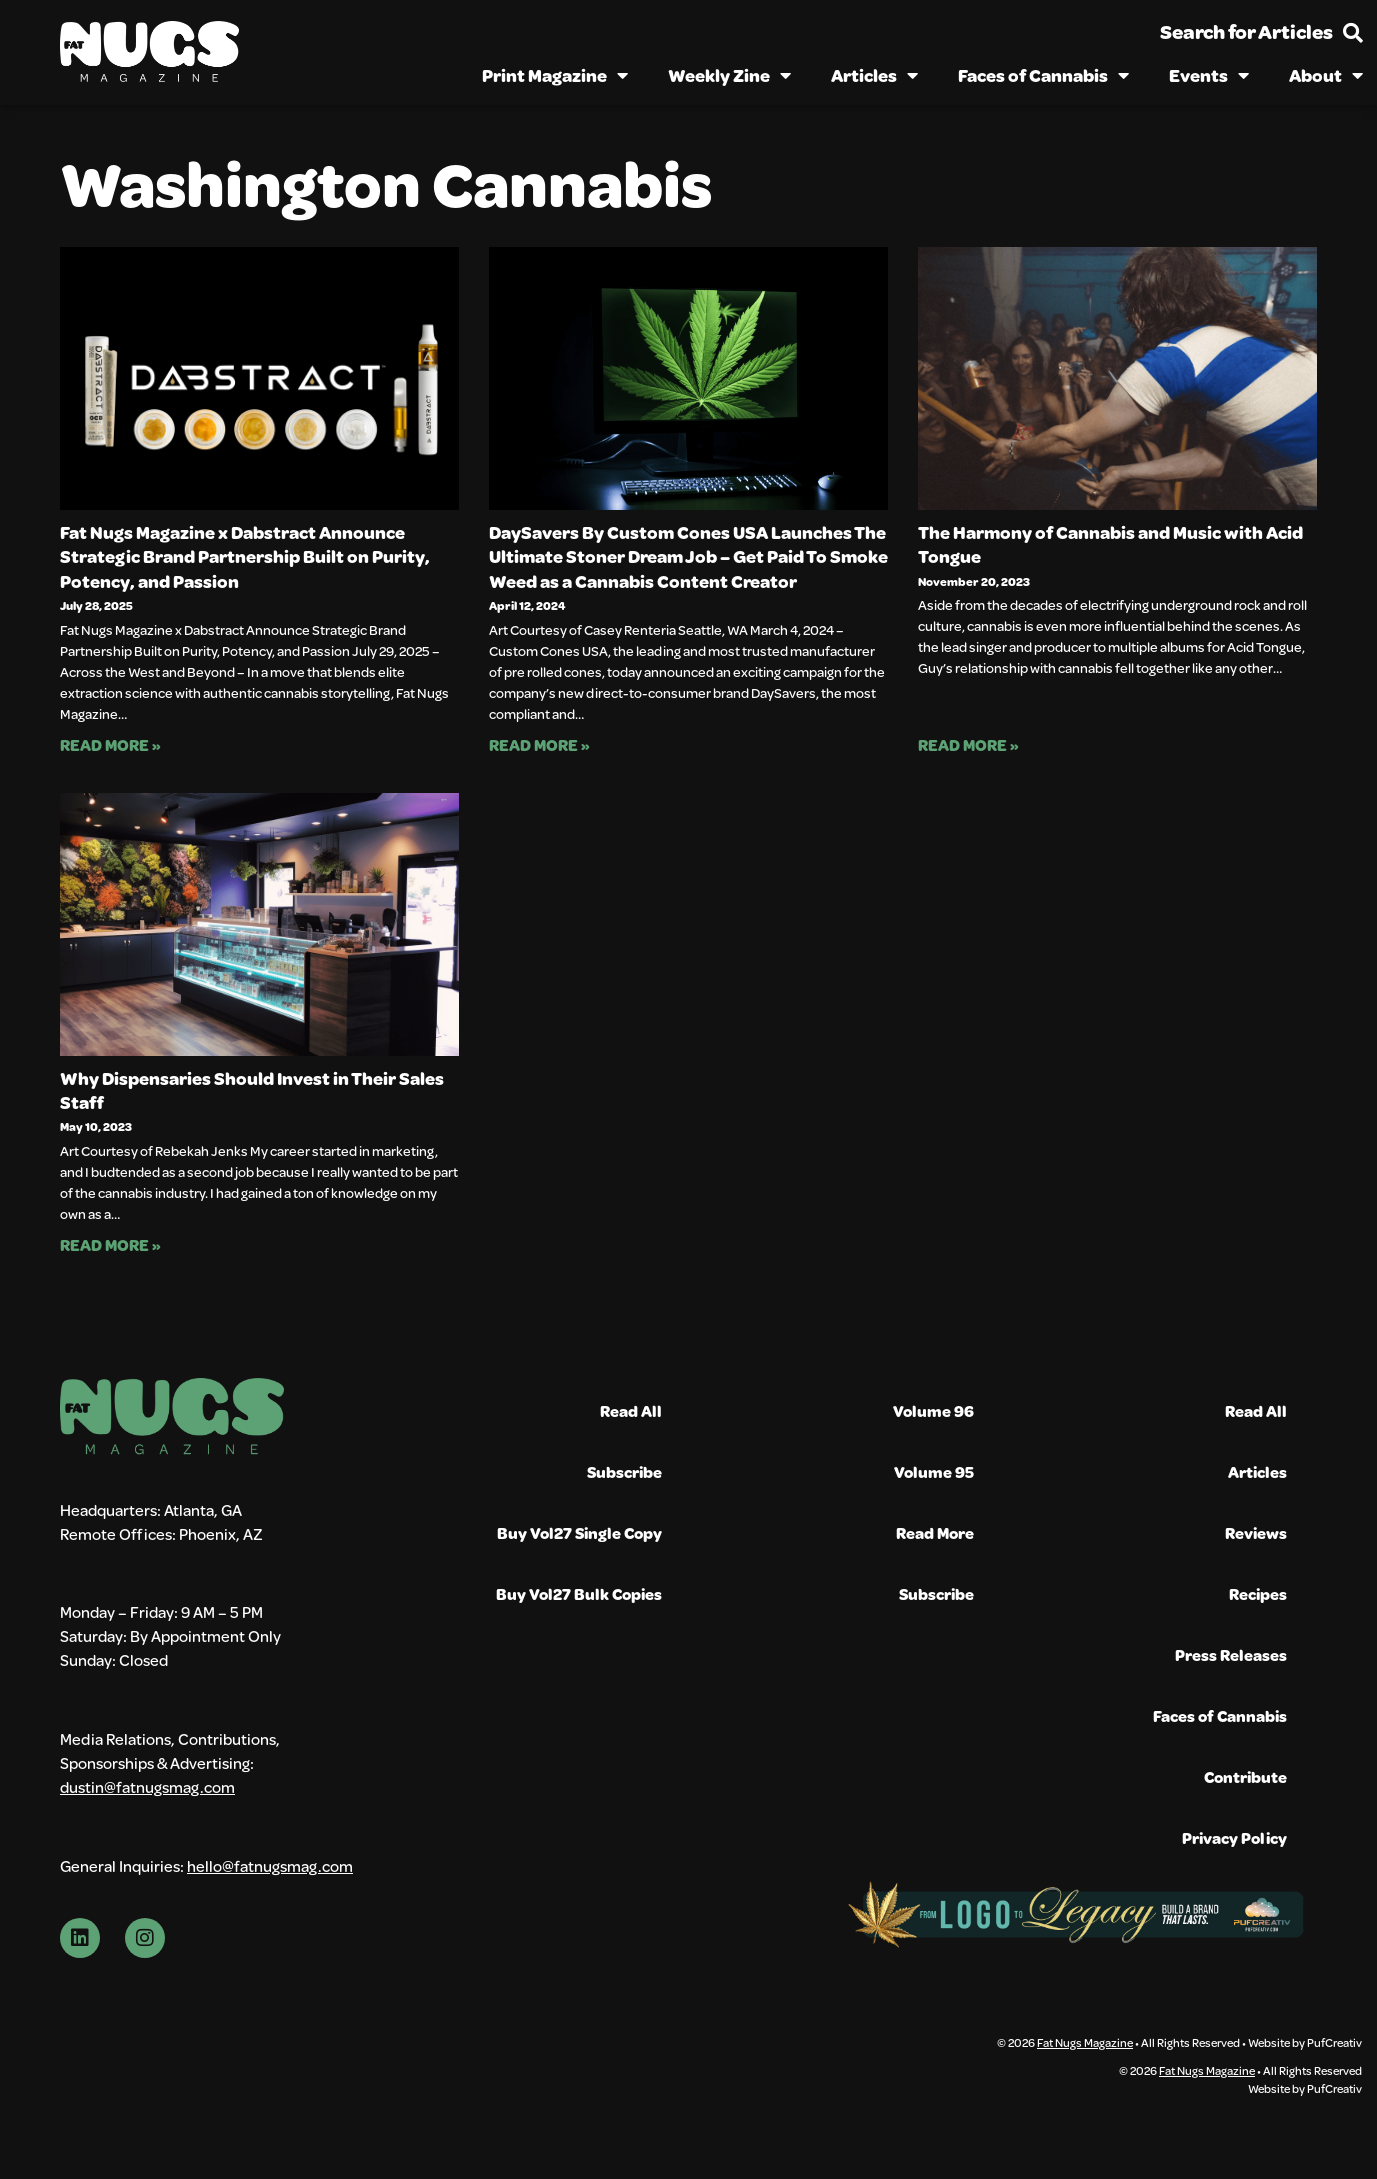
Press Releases (1231, 1654)
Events (1209, 75)
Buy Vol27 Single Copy (579, 1532)
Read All (631, 1410)
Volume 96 (933, 1410)
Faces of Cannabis (1043, 75)
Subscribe (624, 1471)
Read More (935, 1532)
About (1326, 75)
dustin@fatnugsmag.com (147, 1786)
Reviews (1256, 1532)
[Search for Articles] (1353, 33)
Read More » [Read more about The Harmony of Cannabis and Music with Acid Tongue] (968, 744)
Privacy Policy (1234, 1837)
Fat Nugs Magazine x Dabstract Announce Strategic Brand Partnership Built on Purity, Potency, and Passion (245, 556)
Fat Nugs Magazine (1085, 2042)
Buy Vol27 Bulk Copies (579, 1593)
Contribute (1245, 1776)
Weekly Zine (729, 75)
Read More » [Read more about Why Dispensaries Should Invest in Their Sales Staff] (110, 1244)
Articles (874, 75)
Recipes (1258, 1593)
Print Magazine (555, 75)
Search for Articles (1246, 31)
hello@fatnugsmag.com (270, 1865)
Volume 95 (934, 1471)
